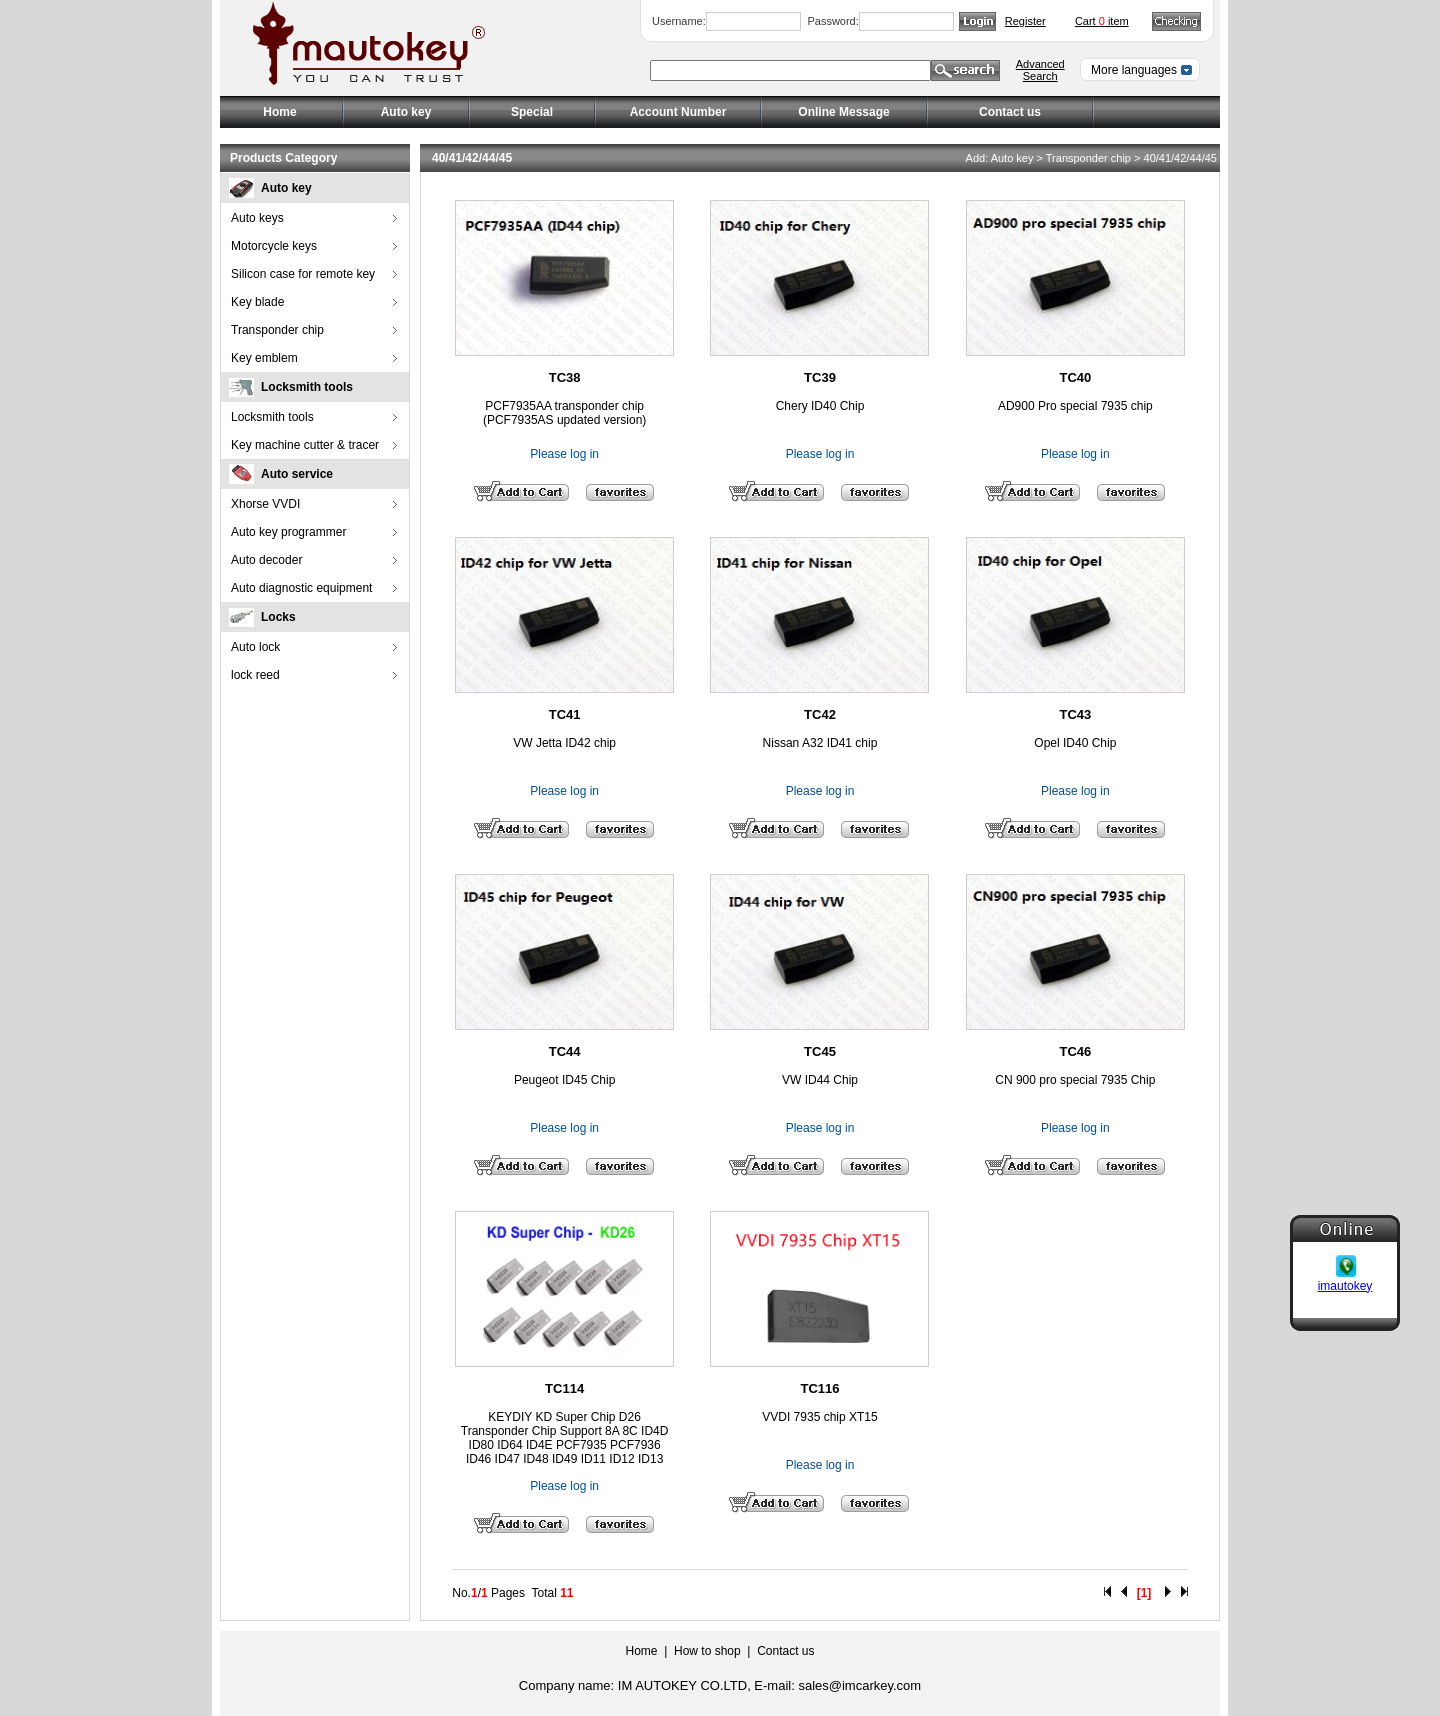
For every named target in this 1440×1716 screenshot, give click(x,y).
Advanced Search (1040, 70)
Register (1025, 21)
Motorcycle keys (274, 246)
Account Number (678, 112)
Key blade (257, 302)
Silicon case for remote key (303, 274)
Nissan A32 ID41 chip (820, 743)
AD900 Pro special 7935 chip (1075, 406)
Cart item (1102, 21)
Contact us (1010, 112)
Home (279, 112)
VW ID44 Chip (820, 1080)
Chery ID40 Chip (820, 406)
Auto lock (255, 647)
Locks (278, 617)
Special (532, 112)
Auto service (297, 474)
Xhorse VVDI (265, 504)
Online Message (843, 112)
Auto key (286, 188)
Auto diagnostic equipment (301, 588)
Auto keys (257, 218)
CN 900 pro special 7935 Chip (1075, 1080)
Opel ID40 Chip (1075, 743)
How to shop (707, 1651)
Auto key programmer (288, 532)
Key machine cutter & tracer (305, 445)
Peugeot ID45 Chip (564, 1080)
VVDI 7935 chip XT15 (819, 1417)
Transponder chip (277, 330)
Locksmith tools (307, 387)
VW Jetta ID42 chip (564, 743)
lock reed (255, 675)
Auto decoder (266, 560)
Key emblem (264, 358)
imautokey (1345, 1275)
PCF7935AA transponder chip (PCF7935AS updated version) (564, 413)
